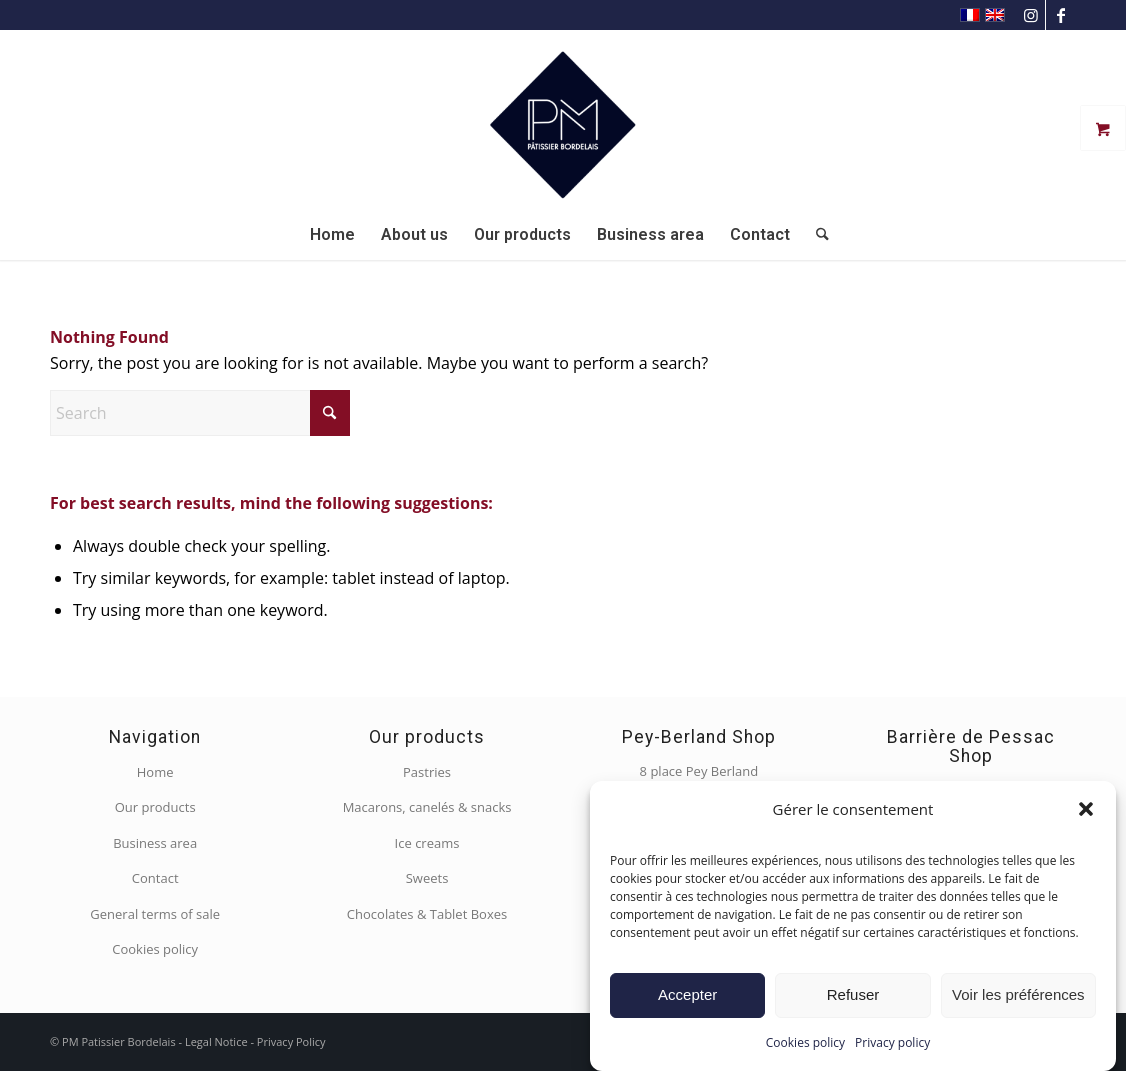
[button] (1086, 809)
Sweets (427, 878)
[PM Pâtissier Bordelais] (563, 120)
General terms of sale (155, 914)
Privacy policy (892, 1042)
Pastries (427, 772)
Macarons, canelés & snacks (427, 807)
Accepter (687, 994)
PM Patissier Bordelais (119, 1041)
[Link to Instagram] (1030, 15)
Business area (155, 843)
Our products (155, 807)
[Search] (816, 235)
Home (155, 772)
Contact (155, 878)
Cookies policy (805, 1042)
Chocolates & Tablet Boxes (427, 914)
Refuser (853, 994)
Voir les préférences (1018, 994)
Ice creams (427, 843)
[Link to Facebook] (1061, 15)
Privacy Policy (291, 1041)
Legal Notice (216, 1041)
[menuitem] (332, 235)
